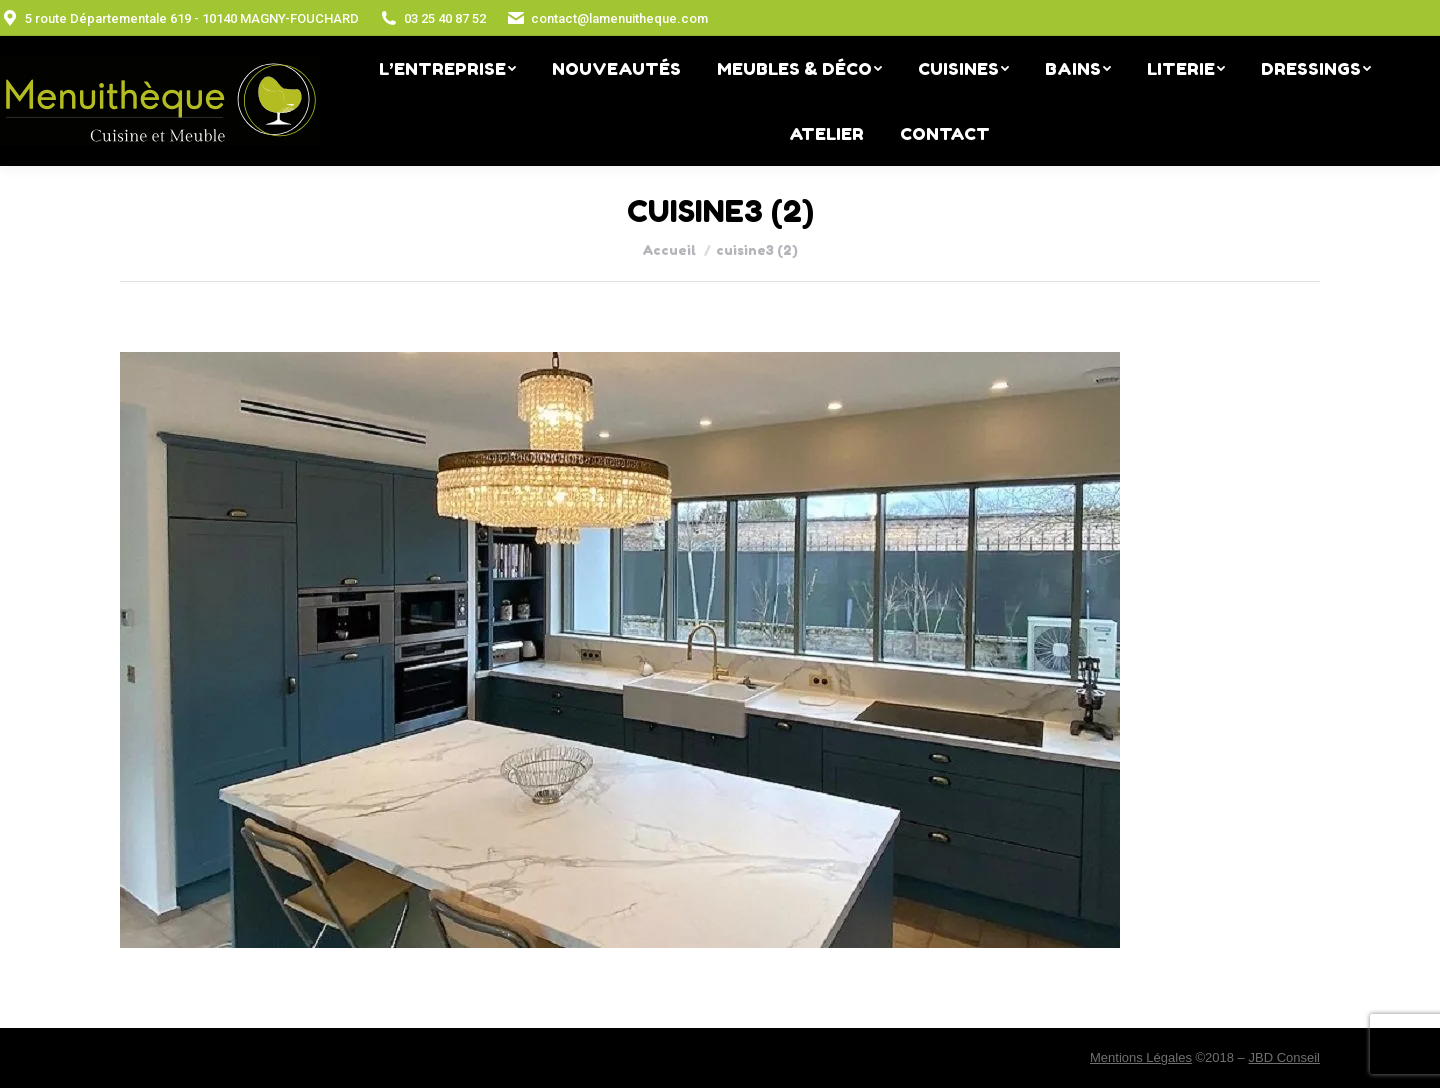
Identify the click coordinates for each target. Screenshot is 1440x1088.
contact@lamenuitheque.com (607, 18)
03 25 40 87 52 (432, 18)
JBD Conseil (1284, 1057)
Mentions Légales (1141, 1057)
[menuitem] (447, 68)
